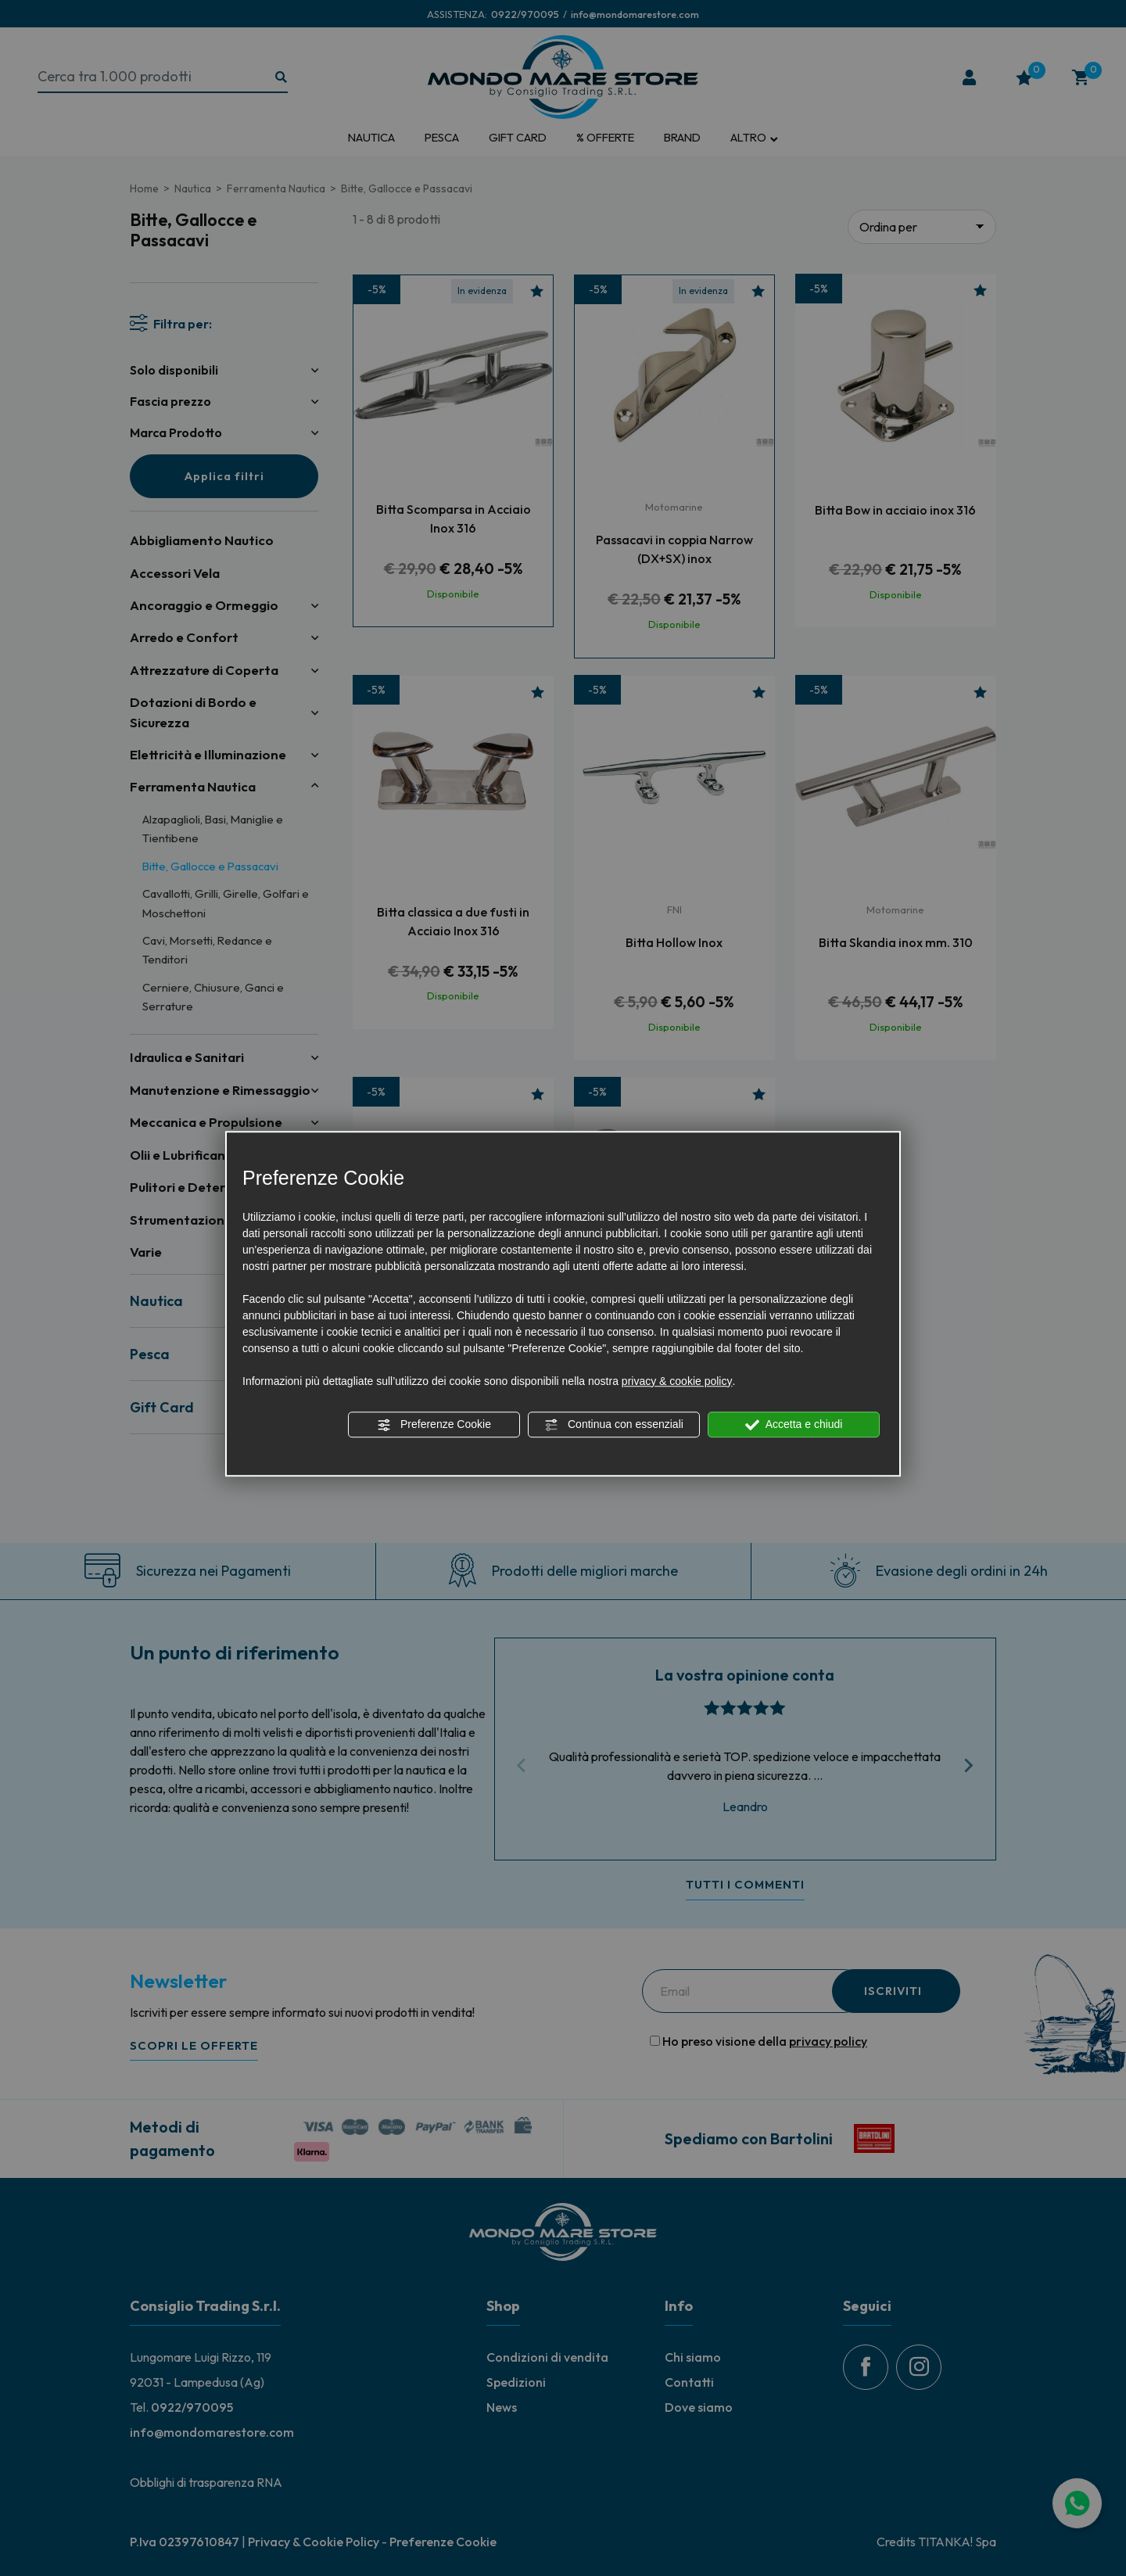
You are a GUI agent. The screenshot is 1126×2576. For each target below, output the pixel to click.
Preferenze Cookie (434, 1425)
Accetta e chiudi (794, 1425)
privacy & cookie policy (677, 1381)
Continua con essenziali (613, 1425)
